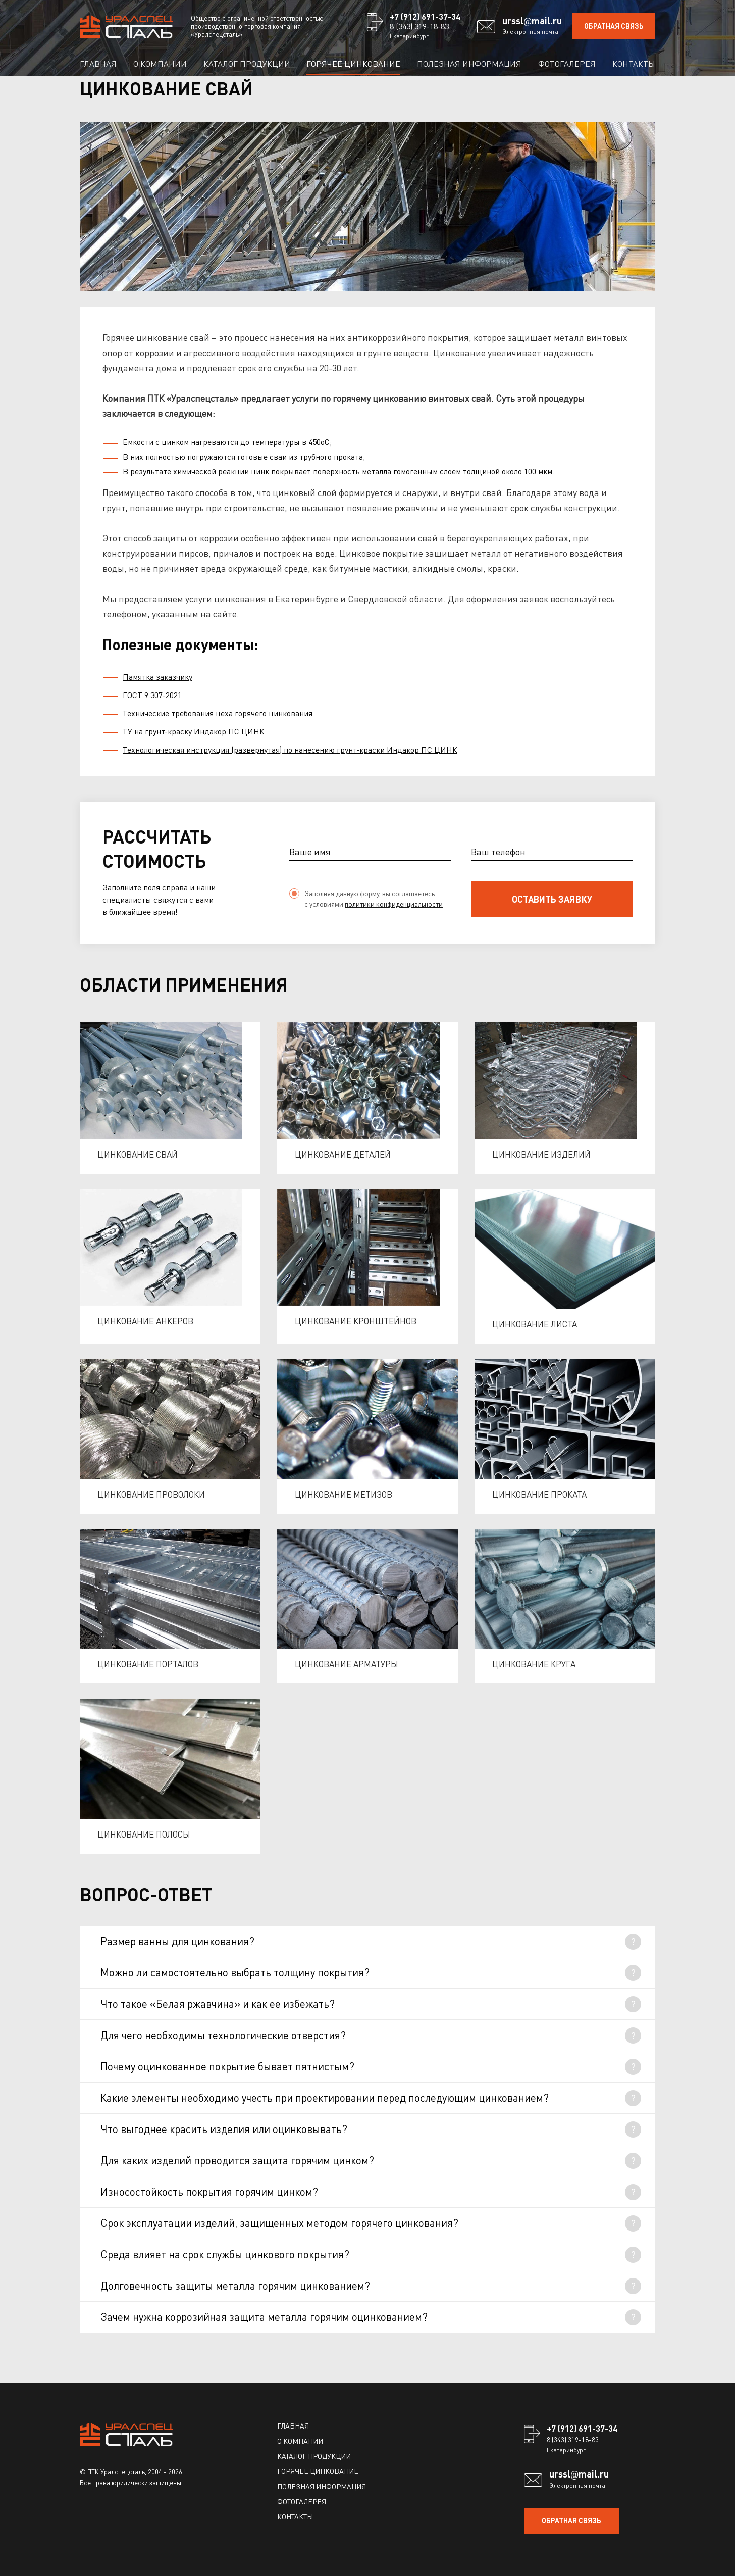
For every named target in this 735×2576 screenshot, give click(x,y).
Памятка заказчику (157, 676)
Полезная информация (469, 63)
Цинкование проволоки (151, 1494)
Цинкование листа (534, 1324)
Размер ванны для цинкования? (177, 1941)
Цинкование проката (539, 1494)
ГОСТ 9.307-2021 (152, 694)
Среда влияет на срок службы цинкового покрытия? (224, 2254)
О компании (160, 63)
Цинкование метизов (343, 1494)
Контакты (633, 63)
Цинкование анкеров (145, 1321)
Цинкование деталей (343, 1154)
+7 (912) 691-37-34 (425, 16)
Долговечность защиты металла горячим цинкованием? (235, 2285)
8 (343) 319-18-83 (419, 26)
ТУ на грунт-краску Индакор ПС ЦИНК (194, 731)
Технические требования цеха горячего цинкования (217, 713)
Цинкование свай (137, 1154)
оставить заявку (552, 899)
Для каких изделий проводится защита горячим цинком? (237, 2160)
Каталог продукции (246, 63)
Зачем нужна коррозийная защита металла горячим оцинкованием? (264, 2316)
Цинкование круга (533, 1664)
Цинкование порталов (147, 1664)
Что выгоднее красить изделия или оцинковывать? (223, 2129)
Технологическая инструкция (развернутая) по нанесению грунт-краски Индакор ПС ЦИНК (290, 749)
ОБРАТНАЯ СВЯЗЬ (614, 26)
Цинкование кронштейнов (355, 1321)
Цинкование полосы (143, 1834)
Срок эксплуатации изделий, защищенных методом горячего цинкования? (279, 2223)
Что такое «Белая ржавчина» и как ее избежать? (217, 2003)
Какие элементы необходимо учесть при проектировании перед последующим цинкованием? (324, 2097)
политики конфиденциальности (394, 903)
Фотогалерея (567, 63)
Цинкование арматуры (346, 1664)
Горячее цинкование (353, 63)
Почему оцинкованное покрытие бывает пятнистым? (227, 2066)
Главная (98, 63)
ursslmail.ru (532, 20)
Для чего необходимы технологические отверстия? (223, 2035)
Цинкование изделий (541, 1154)
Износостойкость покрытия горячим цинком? (209, 2191)
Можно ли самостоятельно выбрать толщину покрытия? (235, 1972)
